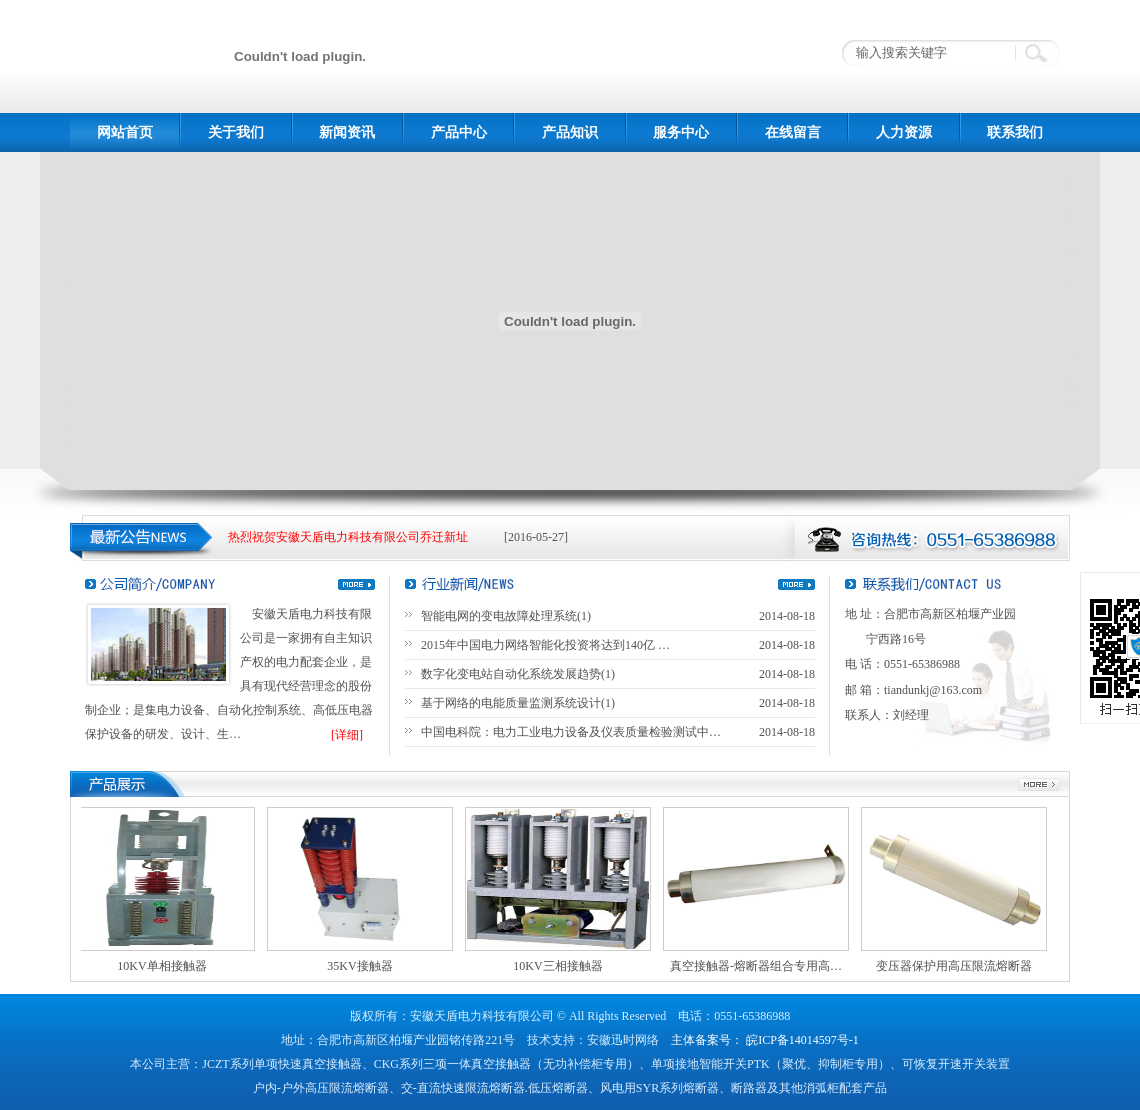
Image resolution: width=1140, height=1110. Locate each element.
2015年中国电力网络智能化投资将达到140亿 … (545, 645)
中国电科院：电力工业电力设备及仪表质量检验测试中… (571, 732)
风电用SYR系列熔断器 (659, 1088)
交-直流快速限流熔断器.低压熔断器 (494, 1088)
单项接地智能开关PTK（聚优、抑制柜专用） (770, 1064)
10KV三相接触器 (560, 966)
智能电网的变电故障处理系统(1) (506, 616)
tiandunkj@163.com (933, 690)
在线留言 (793, 132)
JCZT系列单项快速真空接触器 (281, 1064)
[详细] (347, 735)
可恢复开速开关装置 (956, 1064)
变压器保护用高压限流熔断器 (957, 966)
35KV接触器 (362, 966)
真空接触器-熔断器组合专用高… (759, 966)
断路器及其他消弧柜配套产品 (809, 1088)
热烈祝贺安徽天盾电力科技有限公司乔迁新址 (348, 537)
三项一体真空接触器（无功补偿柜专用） (531, 1064)
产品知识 (570, 132)
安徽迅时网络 (623, 1040)
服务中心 (681, 132)
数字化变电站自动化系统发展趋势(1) (518, 674)
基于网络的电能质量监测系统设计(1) (518, 703)
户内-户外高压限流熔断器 (321, 1088)
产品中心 (459, 132)
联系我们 (1015, 132)
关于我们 (236, 132)
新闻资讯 (347, 132)
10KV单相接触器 (164, 966)
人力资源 (904, 132)
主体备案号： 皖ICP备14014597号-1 (765, 1040)
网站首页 (125, 132)
